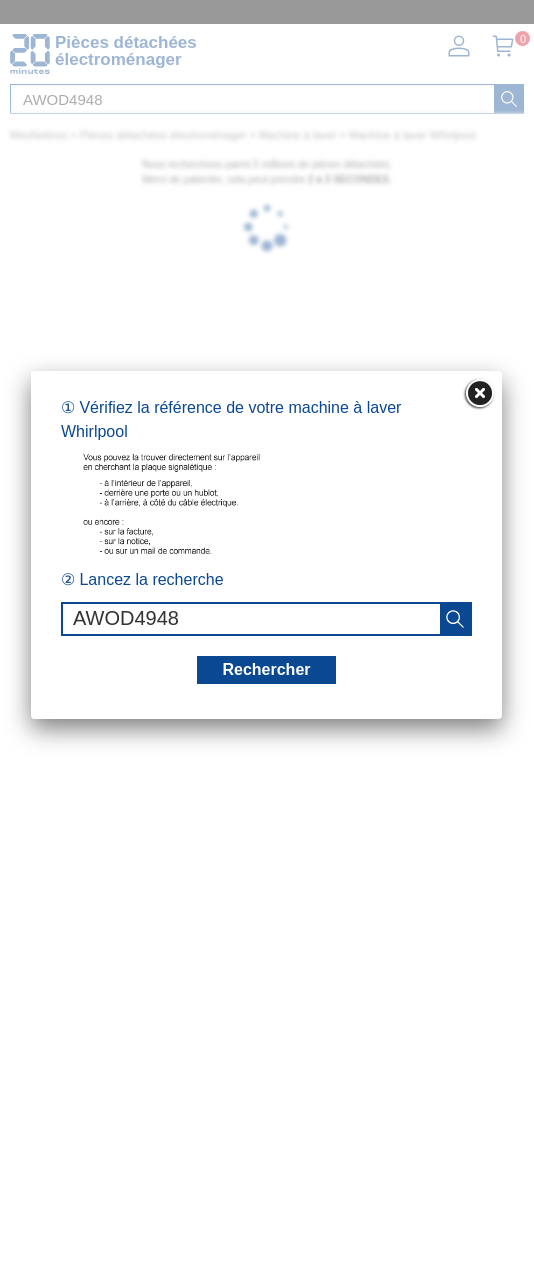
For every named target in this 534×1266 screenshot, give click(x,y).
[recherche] (455, 619)
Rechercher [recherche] (266, 669)
